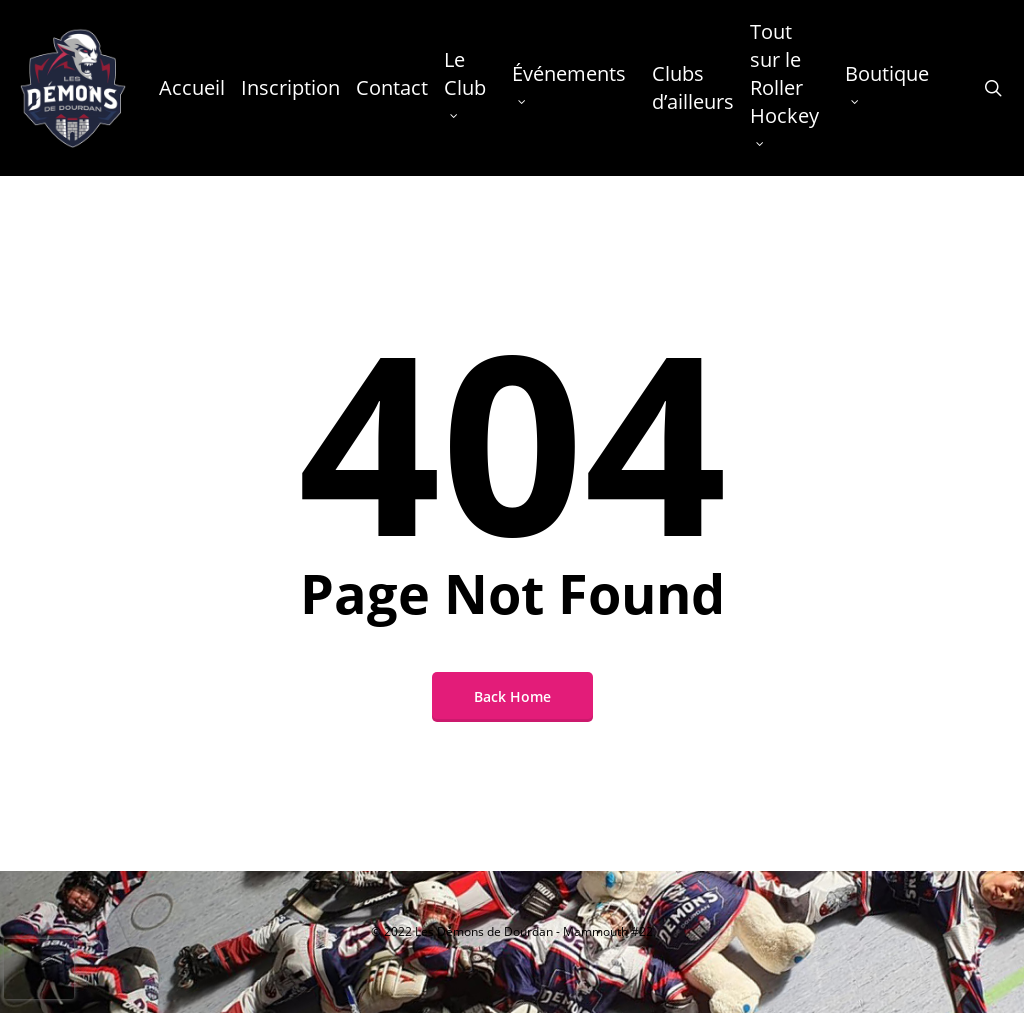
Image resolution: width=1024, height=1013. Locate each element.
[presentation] (39, 969)
